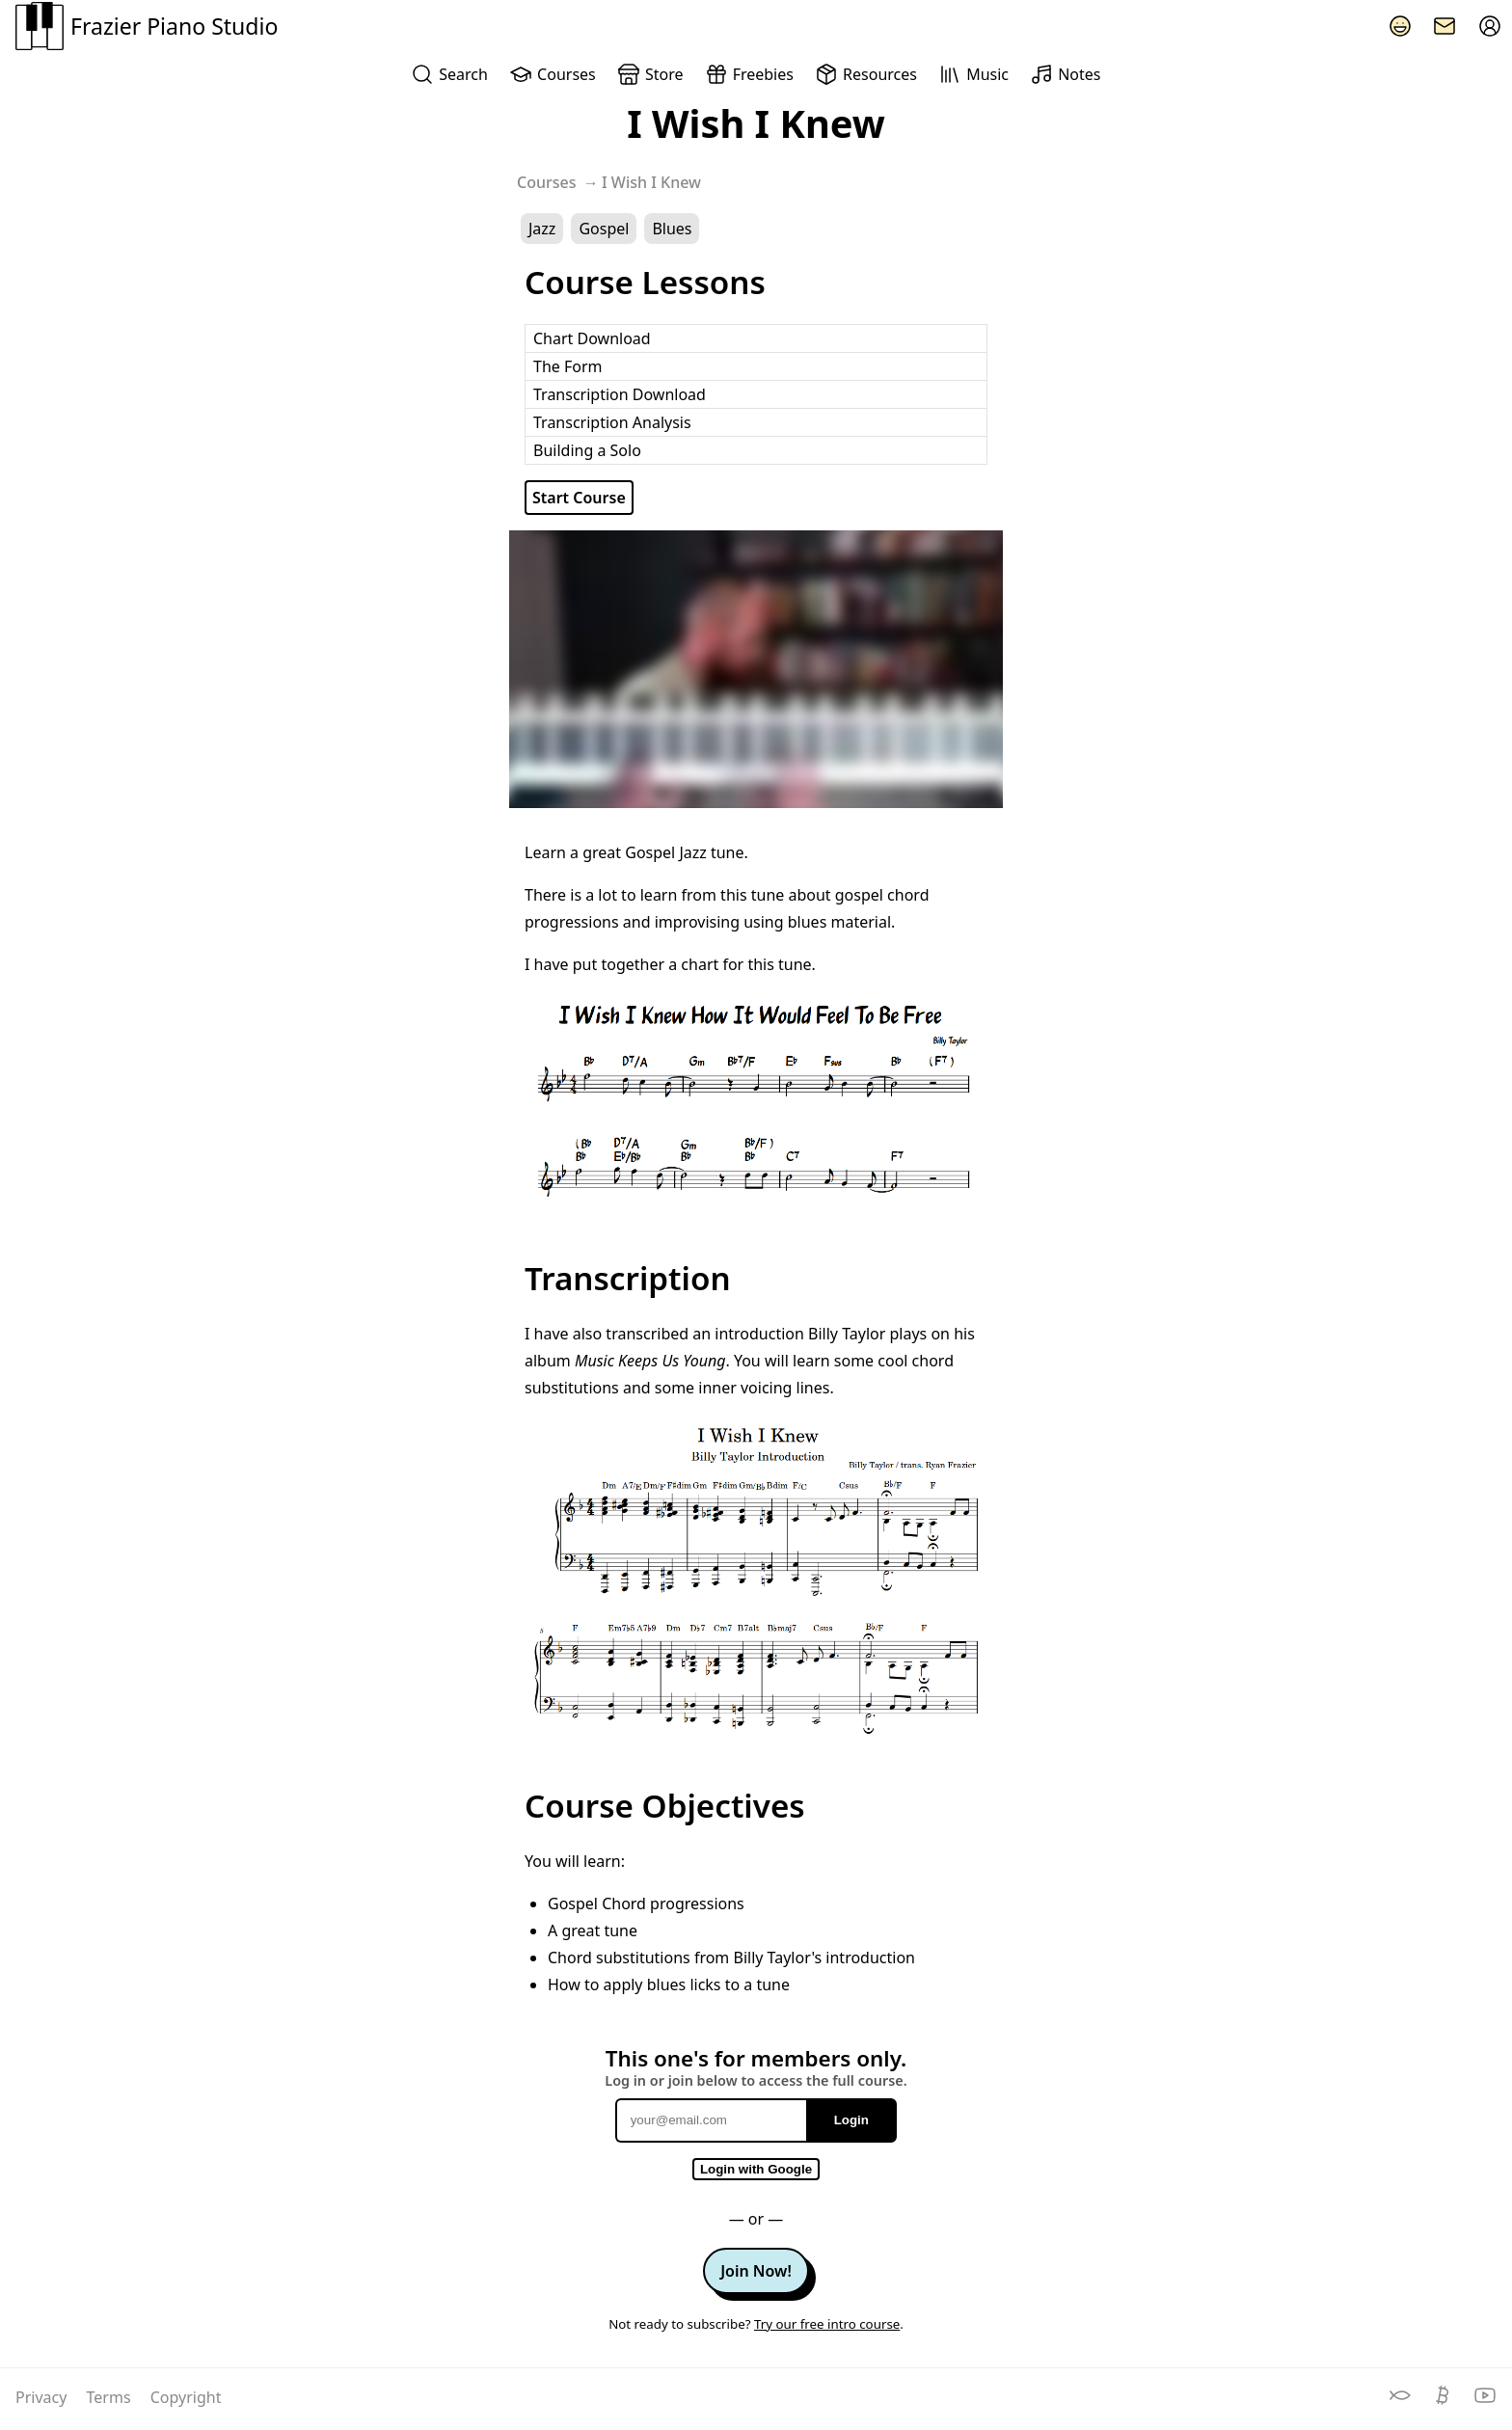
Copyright (186, 2397)
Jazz (541, 228)
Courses (552, 74)
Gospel (604, 228)
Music (973, 74)
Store (650, 74)
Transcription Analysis (612, 422)
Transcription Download (619, 394)
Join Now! (756, 2271)
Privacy (43, 2397)
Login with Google (756, 2169)
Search (449, 74)
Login (851, 2120)
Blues (671, 228)
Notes (1065, 74)
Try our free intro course (827, 2324)
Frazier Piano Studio (146, 26)
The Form (568, 366)
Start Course (579, 497)
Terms (111, 2397)
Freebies (749, 74)
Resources (866, 74)
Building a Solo (587, 450)
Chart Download (592, 338)
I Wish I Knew (651, 182)
